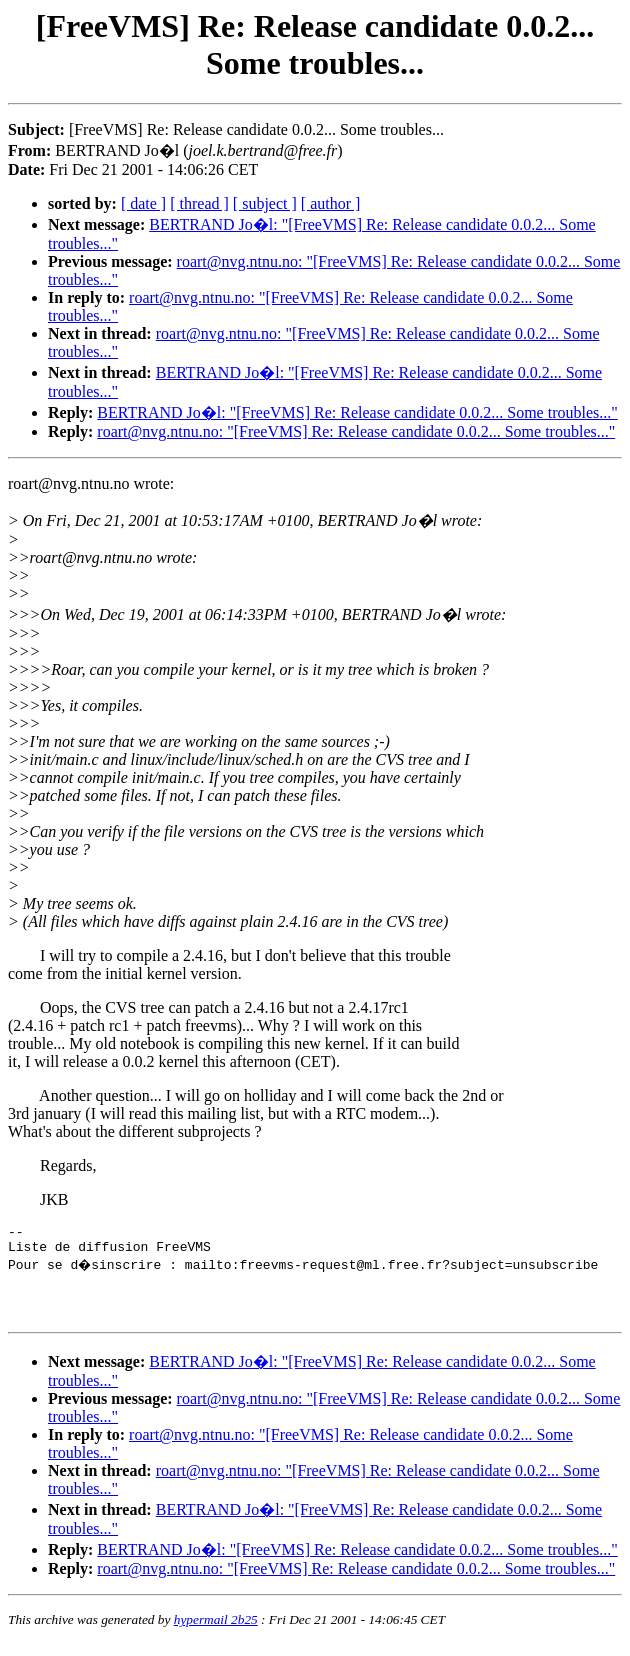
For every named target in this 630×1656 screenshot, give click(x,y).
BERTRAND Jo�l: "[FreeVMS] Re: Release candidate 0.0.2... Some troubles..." (357, 412)
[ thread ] (199, 203)
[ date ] (143, 203)
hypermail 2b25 (216, 1631)
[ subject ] (265, 203)
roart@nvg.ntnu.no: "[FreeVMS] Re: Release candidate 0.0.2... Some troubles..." (356, 431)
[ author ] (331, 203)
